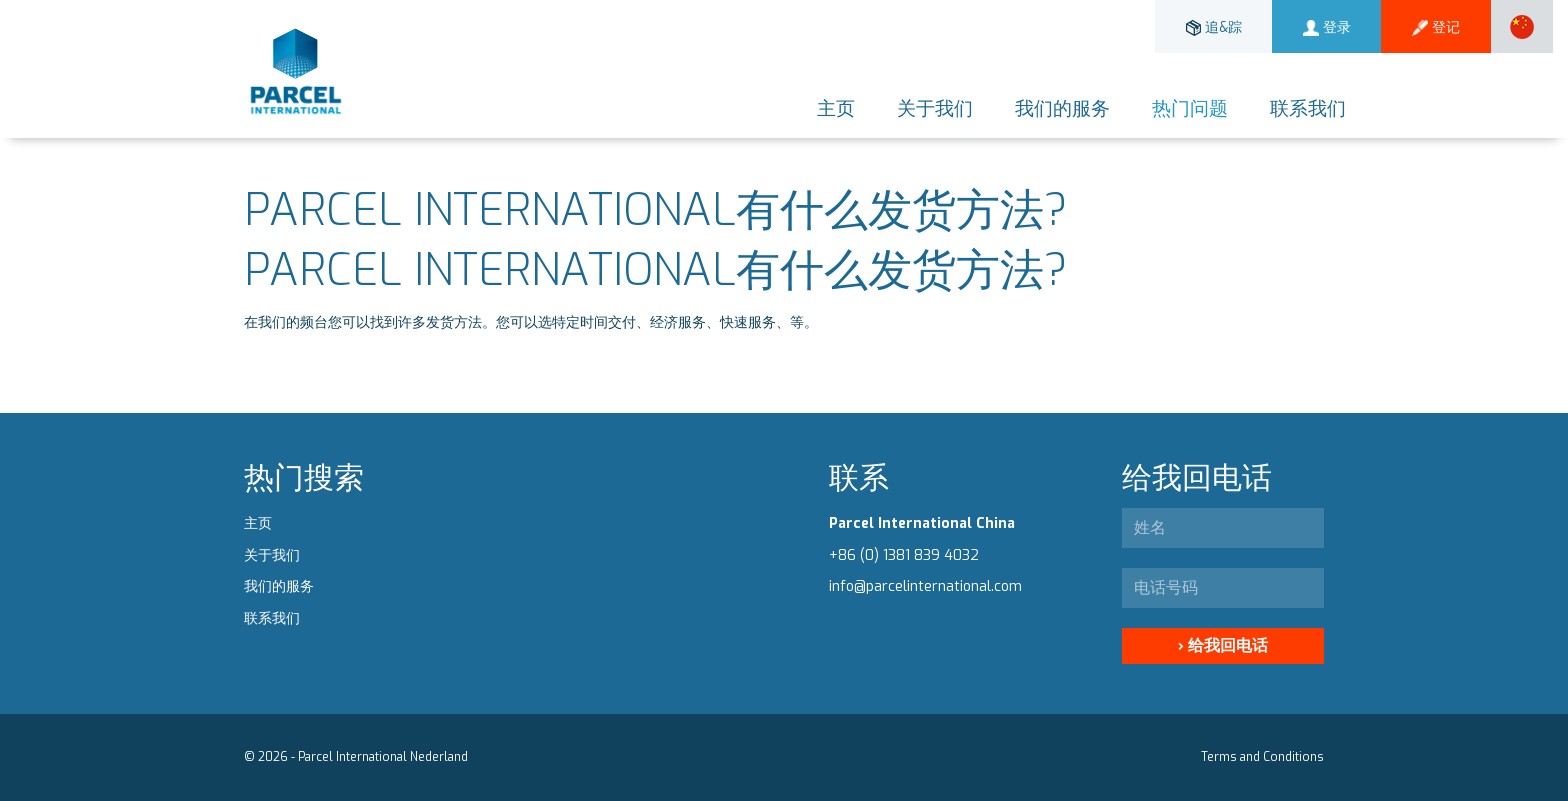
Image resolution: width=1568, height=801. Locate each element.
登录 (1327, 27)
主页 (836, 108)
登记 (1436, 27)
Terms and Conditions (1262, 757)
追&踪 (1214, 27)
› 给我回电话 (1223, 645)
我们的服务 (1062, 108)
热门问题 (1190, 108)
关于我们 (935, 108)
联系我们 (1308, 108)
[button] (1522, 26)
